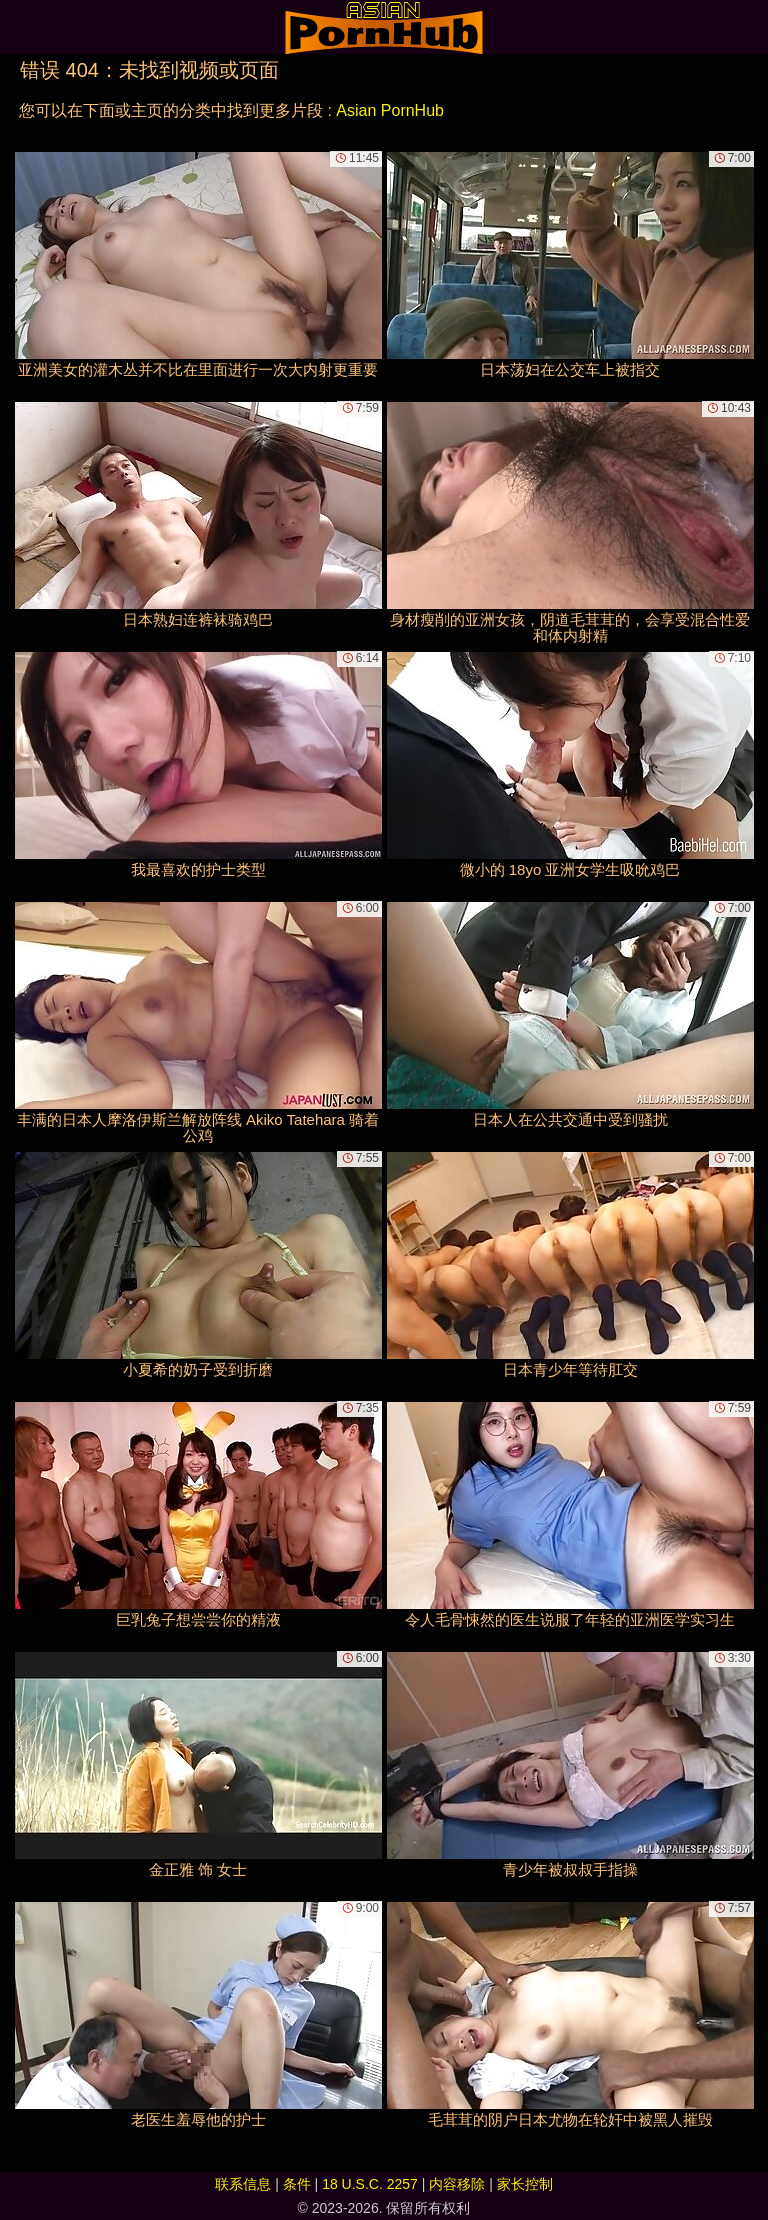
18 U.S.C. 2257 (370, 2184)
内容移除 (457, 2184)
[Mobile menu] (18, 27)
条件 (297, 2184)
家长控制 (525, 2184)
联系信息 (243, 2184)
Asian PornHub (390, 110)
